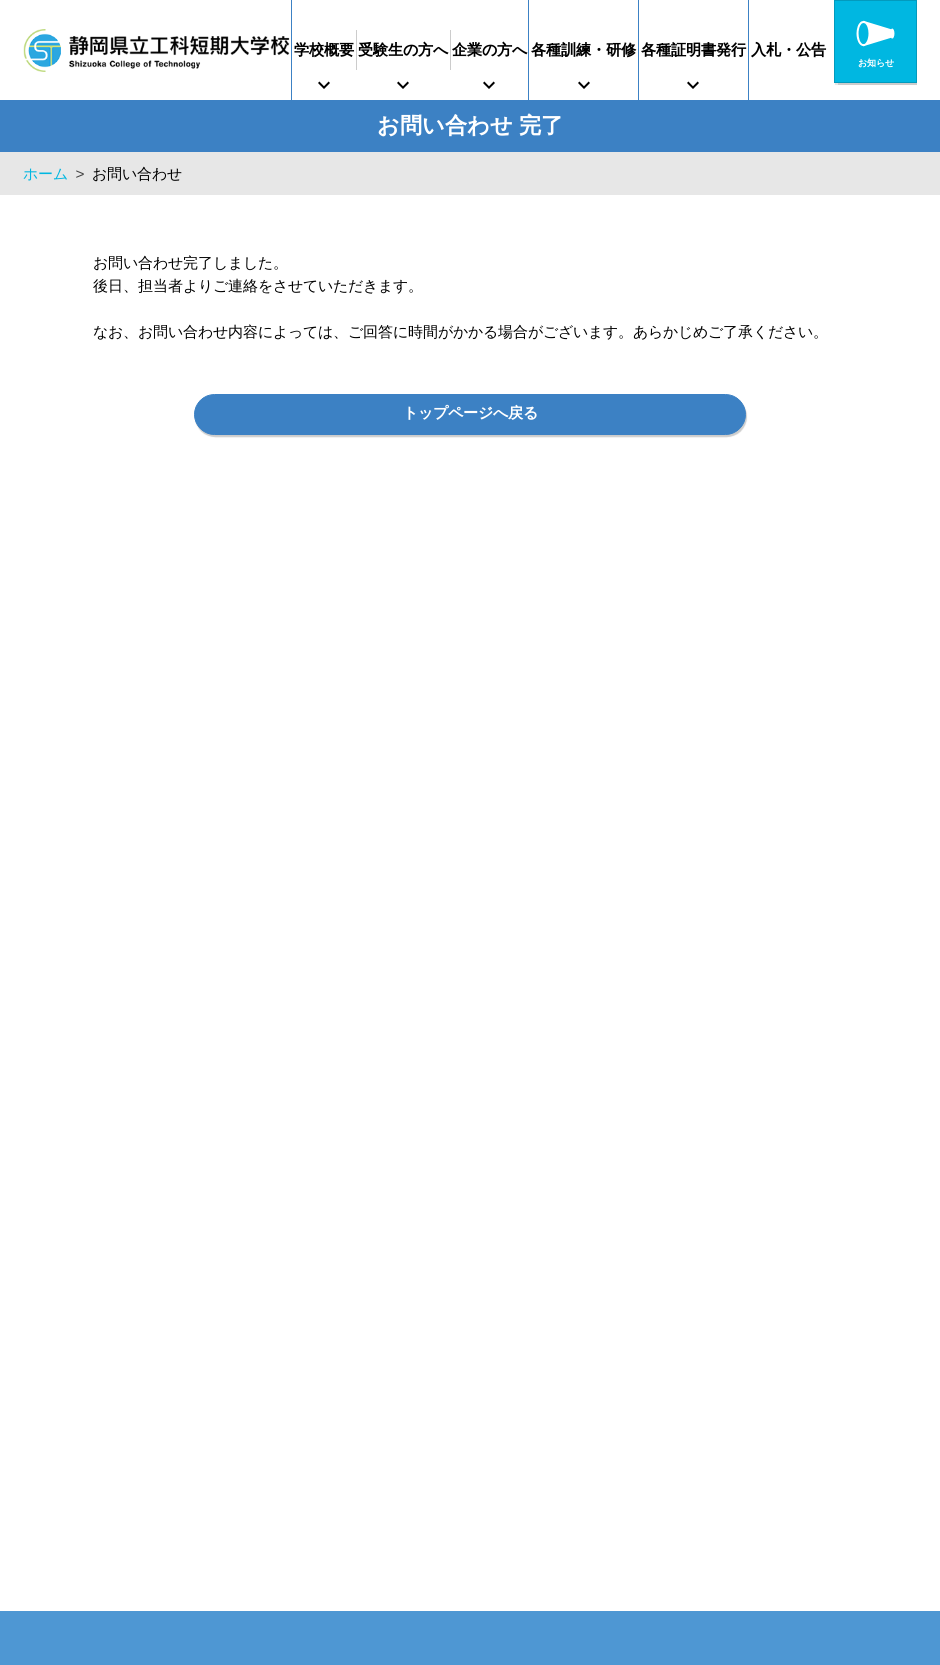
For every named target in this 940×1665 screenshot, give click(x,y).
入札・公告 (870, 49)
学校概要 (332, 49)
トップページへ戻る (470, 416)
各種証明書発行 (760, 49)
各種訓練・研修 (635, 49)
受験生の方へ (425, 49)
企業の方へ (526, 49)
